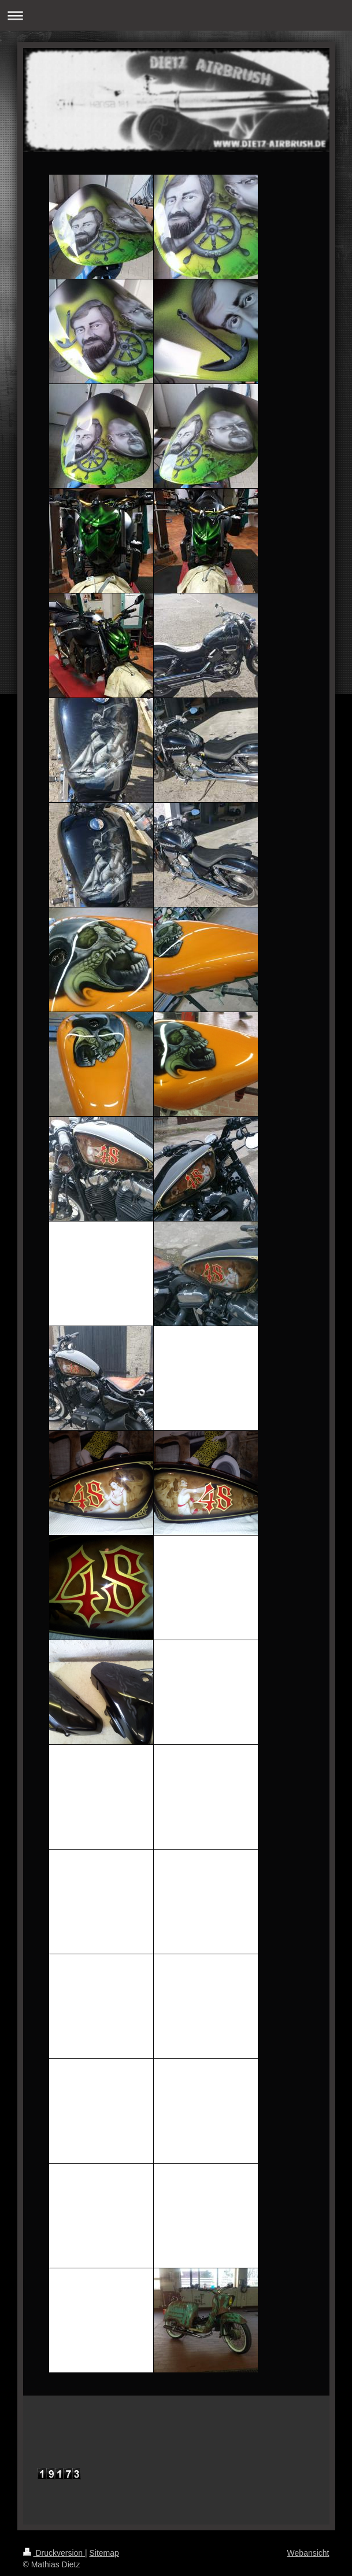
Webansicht (308, 2552)
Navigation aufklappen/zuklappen (176, 15)
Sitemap (104, 2552)
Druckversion (54, 2552)
